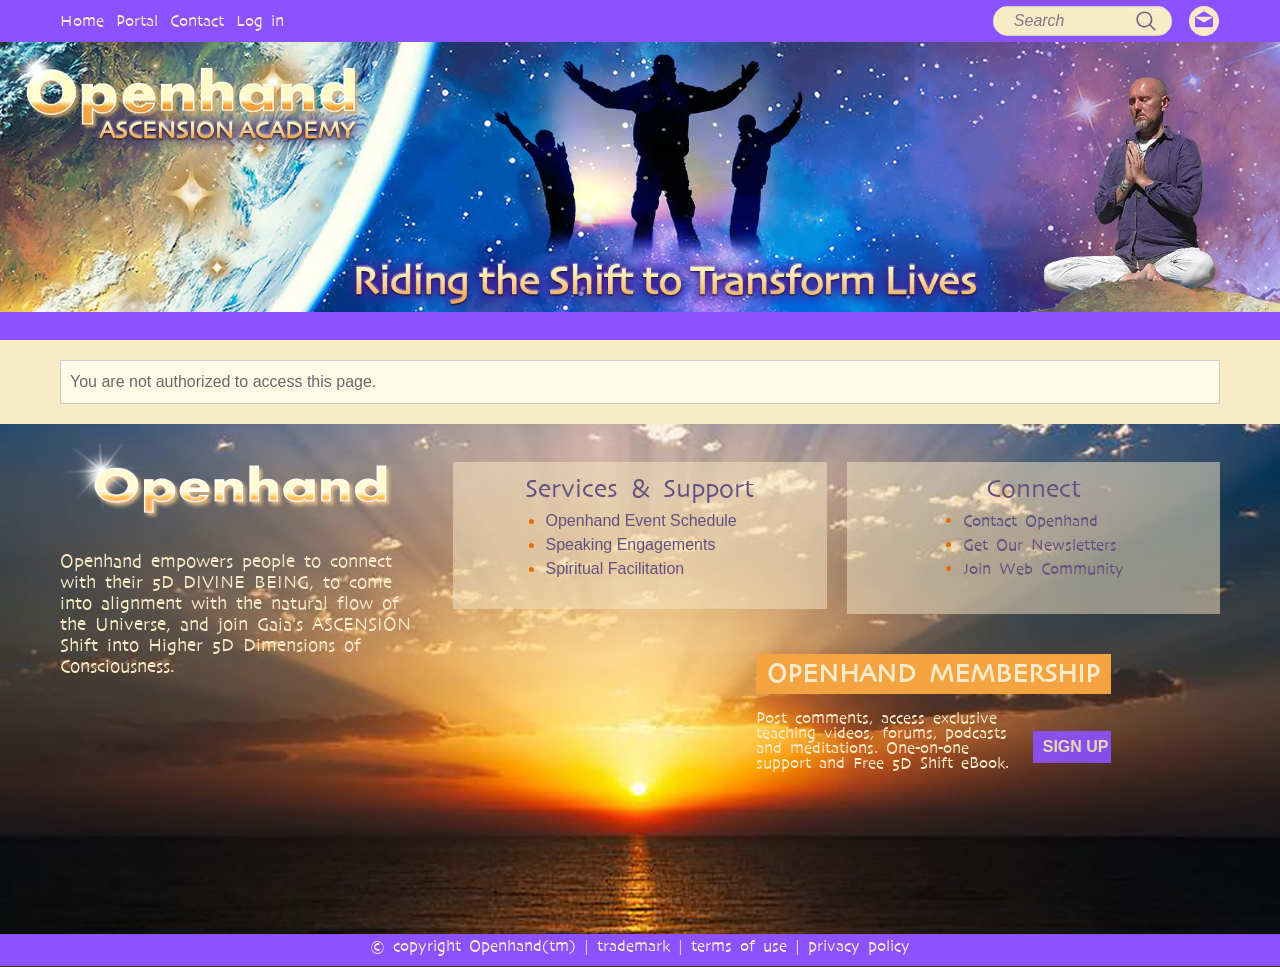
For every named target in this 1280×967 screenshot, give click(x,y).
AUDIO (803, 325)
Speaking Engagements (630, 544)
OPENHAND (307, 325)
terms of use (739, 945)
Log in (260, 20)
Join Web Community (1043, 568)
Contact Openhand (1030, 520)
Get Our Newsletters (1040, 544)
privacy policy (859, 945)
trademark (633, 945)
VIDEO (721, 325)
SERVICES (533, 325)
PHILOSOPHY (424, 325)
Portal (137, 20)
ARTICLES (632, 325)
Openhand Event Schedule (640, 520)
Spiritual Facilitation (614, 568)
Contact (197, 20)
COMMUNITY (988, 325)
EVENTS (1093, 325)
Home (82, 20)
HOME (210, 325)
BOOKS (886, 325)
